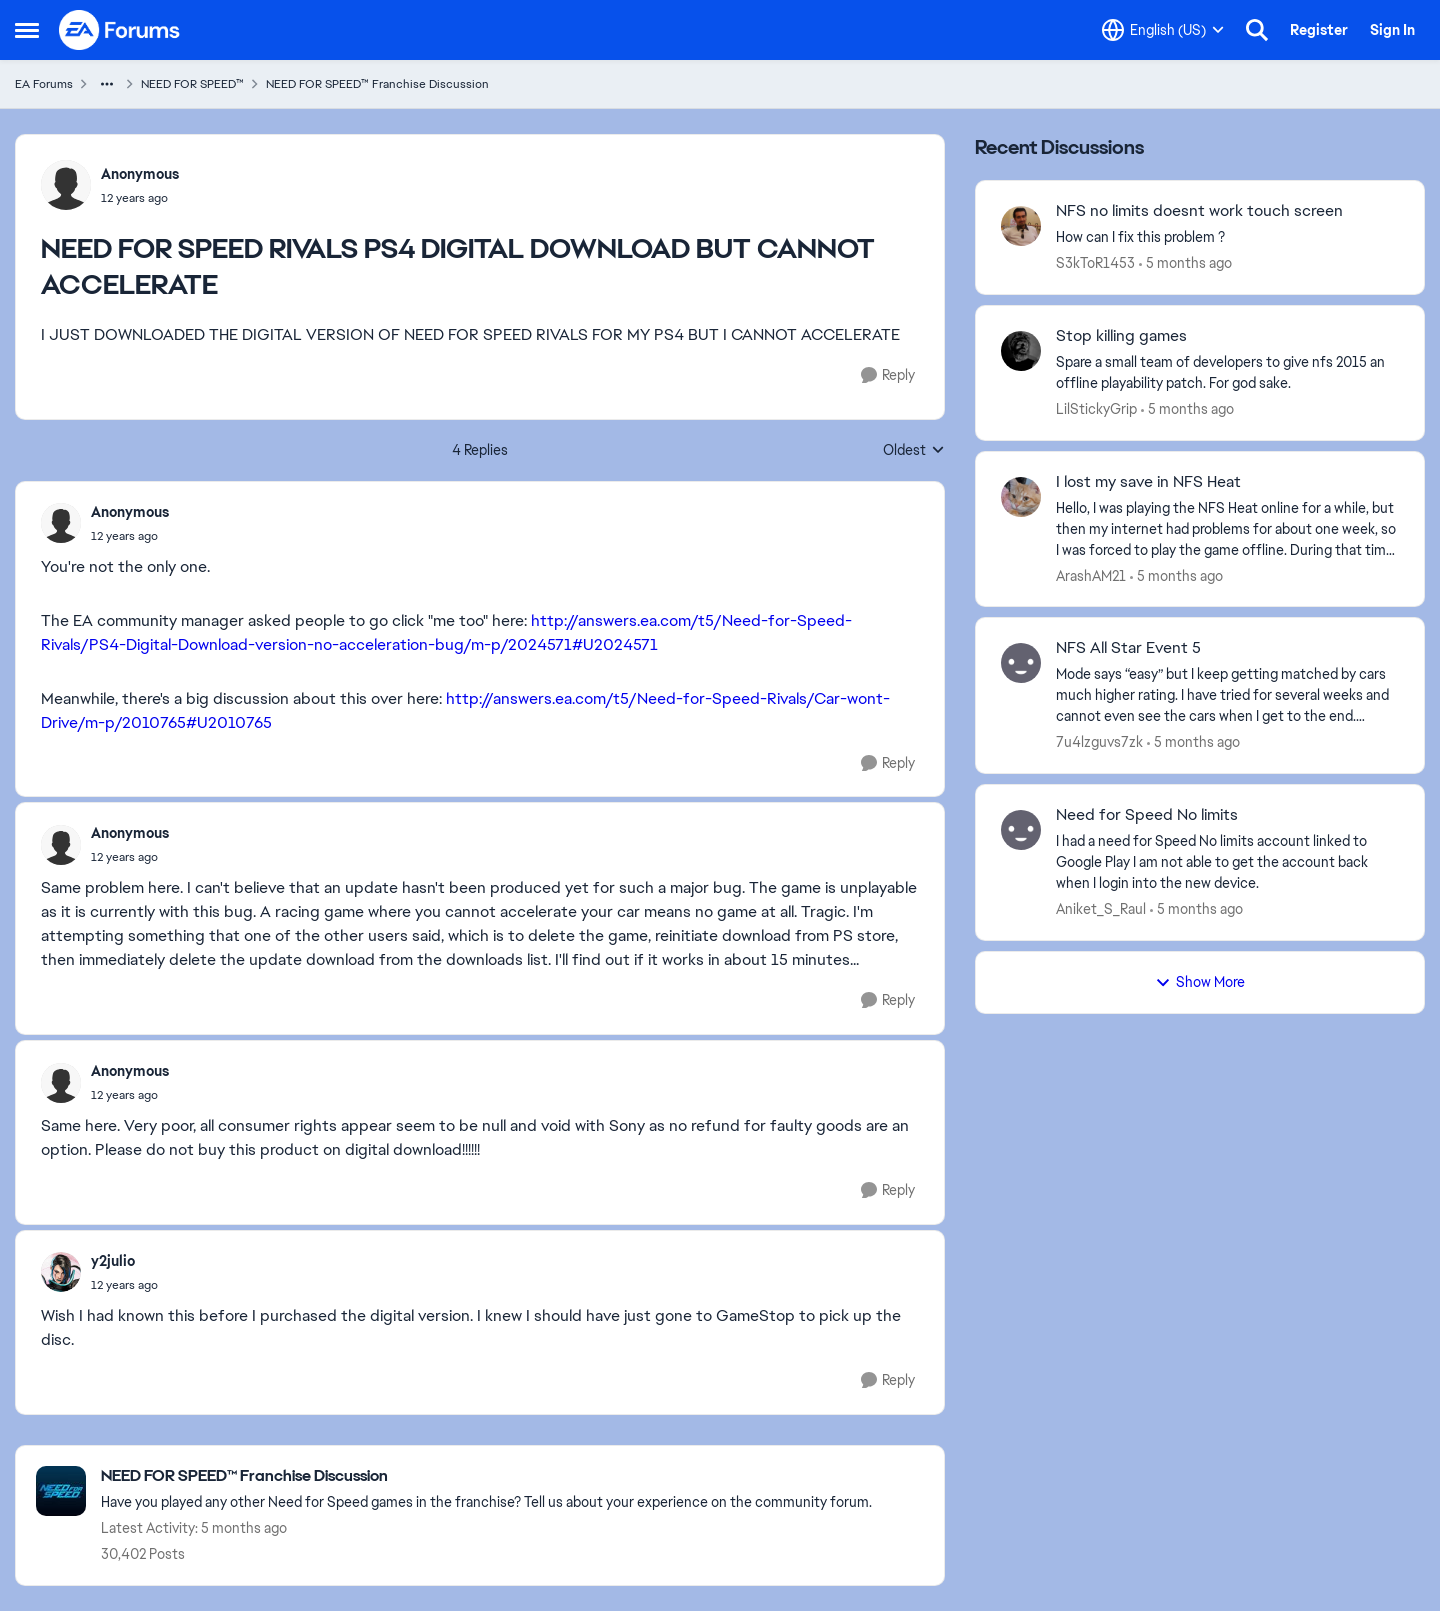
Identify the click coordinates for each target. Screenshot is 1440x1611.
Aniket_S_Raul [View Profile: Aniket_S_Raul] (1101, 909)
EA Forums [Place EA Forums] (44, 84)
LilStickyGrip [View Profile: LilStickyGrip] (1096, 409)
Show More (1200, 982)
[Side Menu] (27, 30)
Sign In (1392, 30)
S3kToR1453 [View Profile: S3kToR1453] (1095, 263)
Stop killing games (1121, 336)
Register (1319, 30)
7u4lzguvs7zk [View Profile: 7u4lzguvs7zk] (1099, 742)
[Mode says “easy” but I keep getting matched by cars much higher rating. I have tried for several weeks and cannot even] (1227, 695)
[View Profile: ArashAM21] (1021, 497)
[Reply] (888, 375)
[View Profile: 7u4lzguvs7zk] (1021, 663)
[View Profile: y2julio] (61, 1272)
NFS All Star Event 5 (1128, 648)
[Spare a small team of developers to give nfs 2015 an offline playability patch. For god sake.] (1227, 373)
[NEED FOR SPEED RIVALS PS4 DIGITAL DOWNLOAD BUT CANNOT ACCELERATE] (130, 536)
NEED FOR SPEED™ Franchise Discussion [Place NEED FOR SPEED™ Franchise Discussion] (377, 84)
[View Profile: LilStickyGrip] (1021, 351)
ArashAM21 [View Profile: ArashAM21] (1091, 575)
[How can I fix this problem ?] (1227, 237)
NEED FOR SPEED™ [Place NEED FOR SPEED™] (192, 84)
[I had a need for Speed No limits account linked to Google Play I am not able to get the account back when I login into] (1227, 862)
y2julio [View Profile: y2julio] (113, 1261)
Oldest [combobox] (914, 451)
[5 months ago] (1185, 263)
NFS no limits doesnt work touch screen (1199, 211)
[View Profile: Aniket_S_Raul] (1021, 830)
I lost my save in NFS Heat (1148, 482)
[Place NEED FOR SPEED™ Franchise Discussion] (486, 1476)
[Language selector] (1163, 30)
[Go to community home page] (120, 30)
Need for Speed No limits (1147, 815)
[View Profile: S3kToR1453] (1021, 226)
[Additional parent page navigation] (107, 84)
